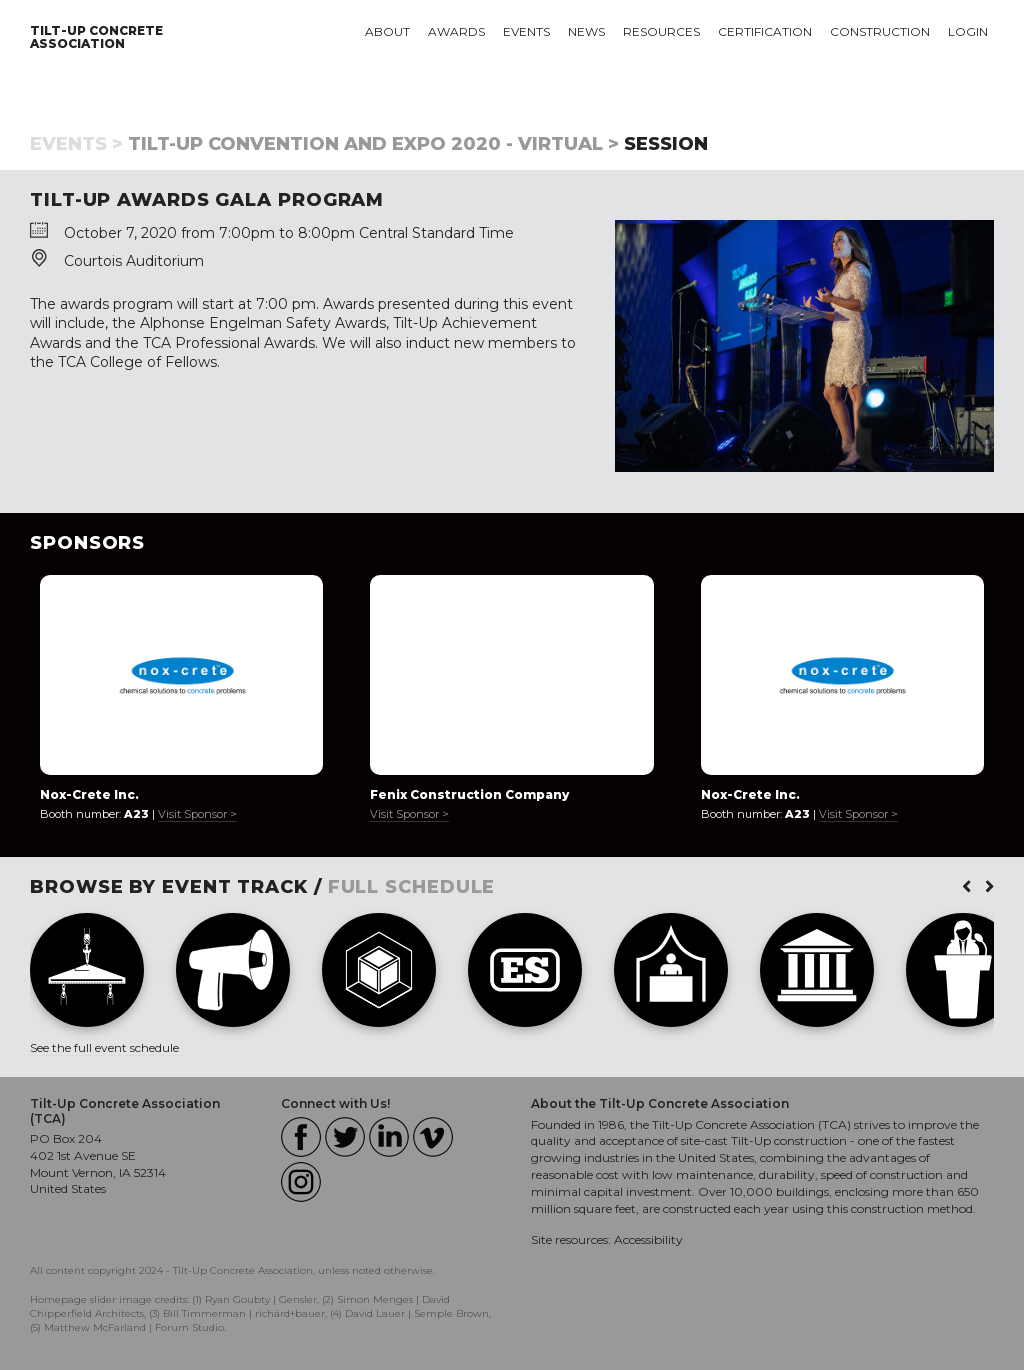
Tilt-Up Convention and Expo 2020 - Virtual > (373, 144)
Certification (765, 31)
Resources (661, 31)
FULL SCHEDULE (412, 887)
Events (526, 31)
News (586, 31)
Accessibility (648, 1239)
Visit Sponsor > (197, 814)
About (387, 31)
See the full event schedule (104, 1047)
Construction (880, 31)
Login (968, 31)
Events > (76, 144)
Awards (456, 31)
